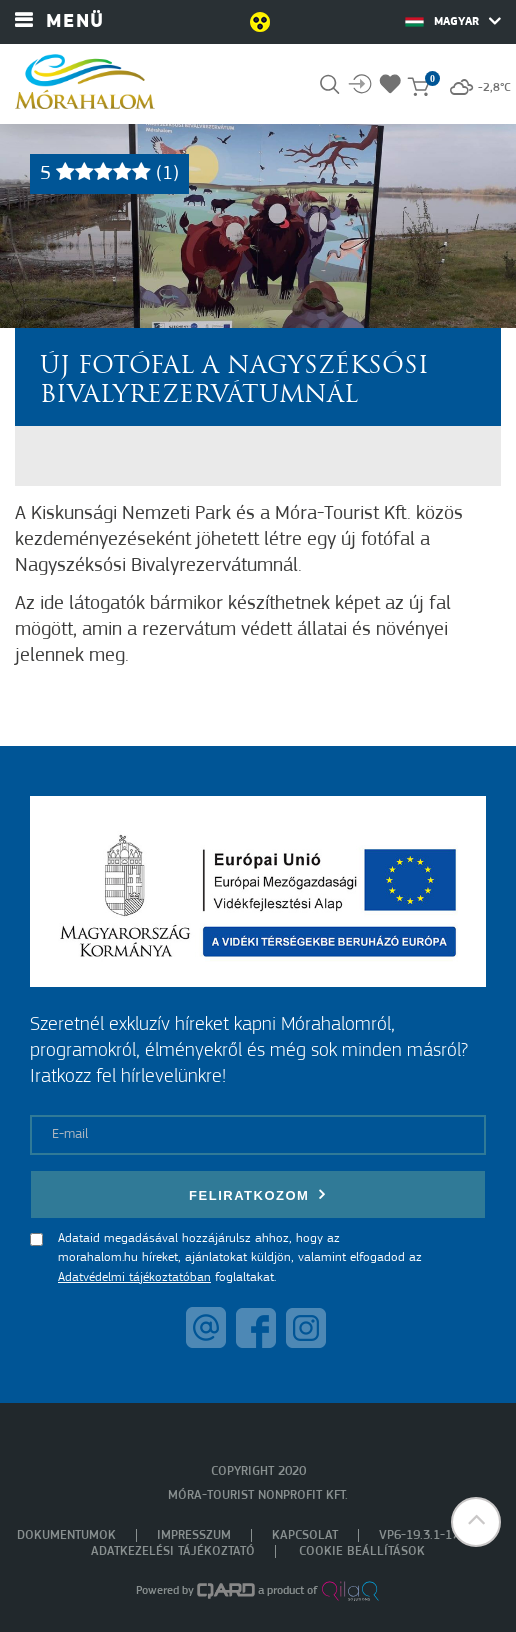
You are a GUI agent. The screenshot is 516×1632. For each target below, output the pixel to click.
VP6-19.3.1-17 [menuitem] (419, 1535)
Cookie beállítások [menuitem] (362, 1551)
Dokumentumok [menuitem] (66, 1535)
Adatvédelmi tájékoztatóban (134, 1277)
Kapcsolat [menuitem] (305, 1535)
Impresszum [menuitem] (194, 1535)
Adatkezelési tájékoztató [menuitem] (173, 1551)
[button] (476, 1522)
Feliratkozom (258, 1194)
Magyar (453, 21)
